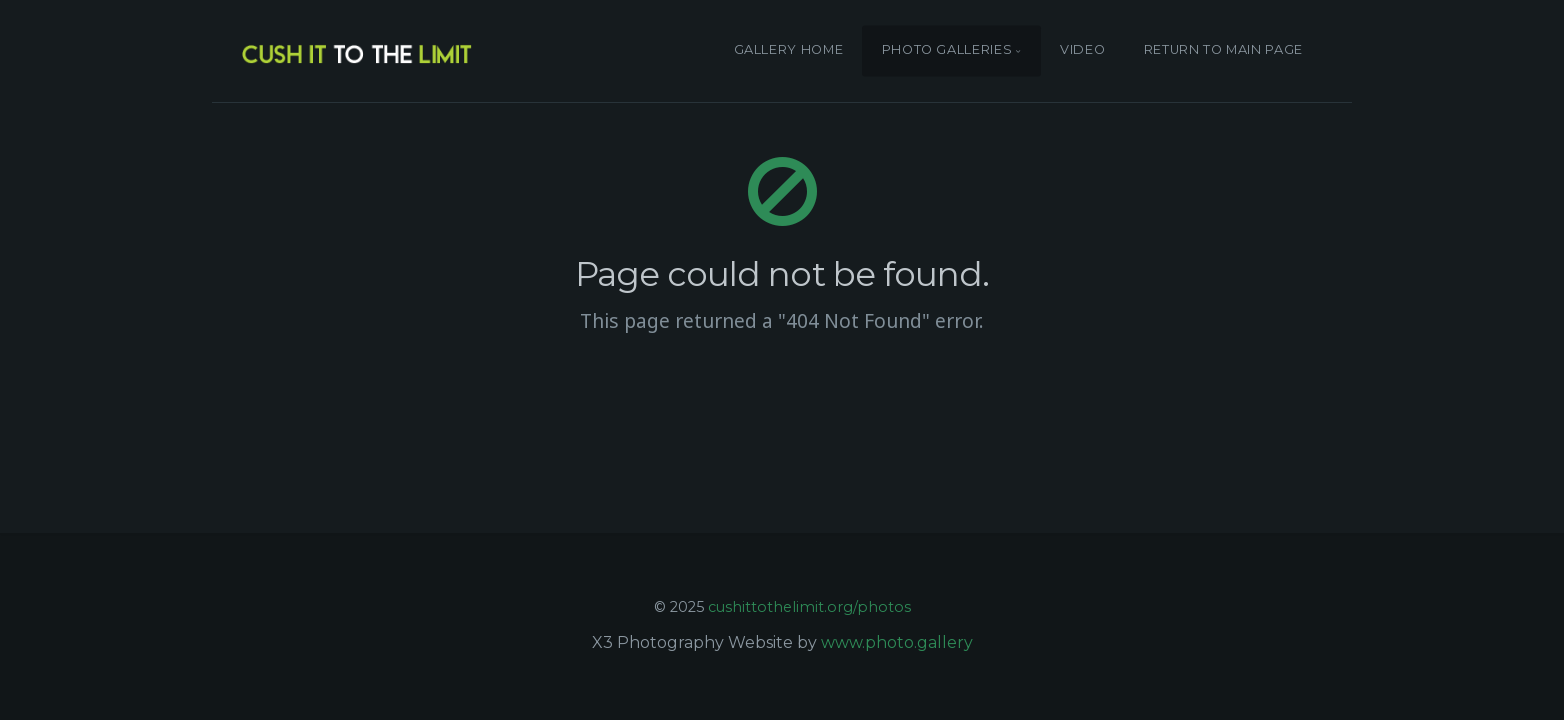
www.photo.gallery (897, 642)
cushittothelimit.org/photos (809, 607)
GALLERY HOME (789, 50)
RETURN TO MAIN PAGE (1223, 50)
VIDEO (1082, 50)
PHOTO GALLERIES (947, 50)
